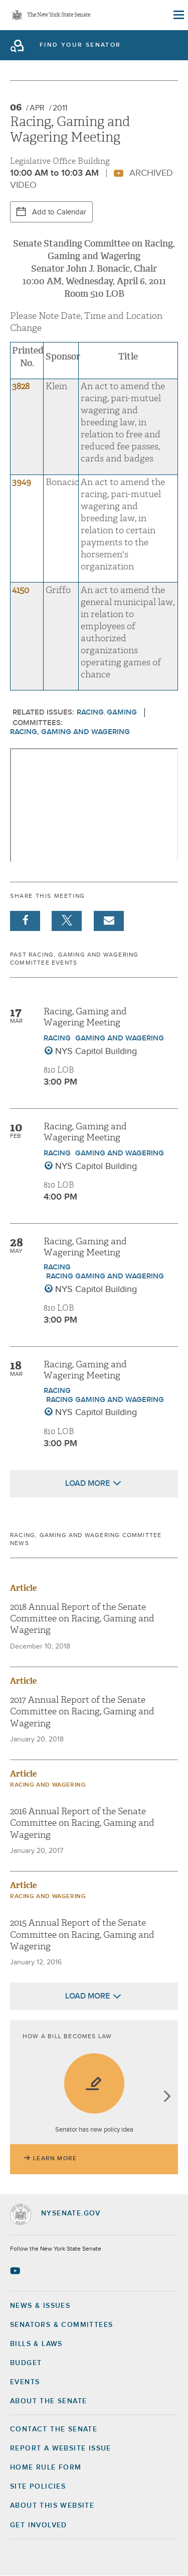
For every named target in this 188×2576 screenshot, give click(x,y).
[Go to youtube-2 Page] (16, 2271)
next (166, 2097)
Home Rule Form (46, 2467)
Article (23, 1588)
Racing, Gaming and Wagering (70, 732)
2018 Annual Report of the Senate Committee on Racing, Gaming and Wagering (82, 1618)
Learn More (55, 2159)
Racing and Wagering (48, 1785)
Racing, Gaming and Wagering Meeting (85, 1017)
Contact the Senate (53, 2429)
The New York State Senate (58, 15)
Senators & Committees (61, 2324)
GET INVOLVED (38, 2525)
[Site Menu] (178, 15)
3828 (21, 386)
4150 (20, 590)
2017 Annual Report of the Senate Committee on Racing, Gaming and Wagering (82, 1711)
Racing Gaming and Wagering (105, 1276)
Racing (90, 712)
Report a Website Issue (60, 2448)
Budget (26, 2363)
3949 (21, 482)
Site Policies (38, 2486)
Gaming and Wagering (119, 1038)
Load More (87, 1483)
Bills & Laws (36, 2344)
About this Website (52, 2505)
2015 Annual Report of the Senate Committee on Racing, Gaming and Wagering (82, 1934)
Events (25, 2382)
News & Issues (40, 2305)
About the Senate (48, 2401)
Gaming (122, 712)
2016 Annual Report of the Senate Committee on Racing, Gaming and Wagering (82, 1823)
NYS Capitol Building (96, 1051)
